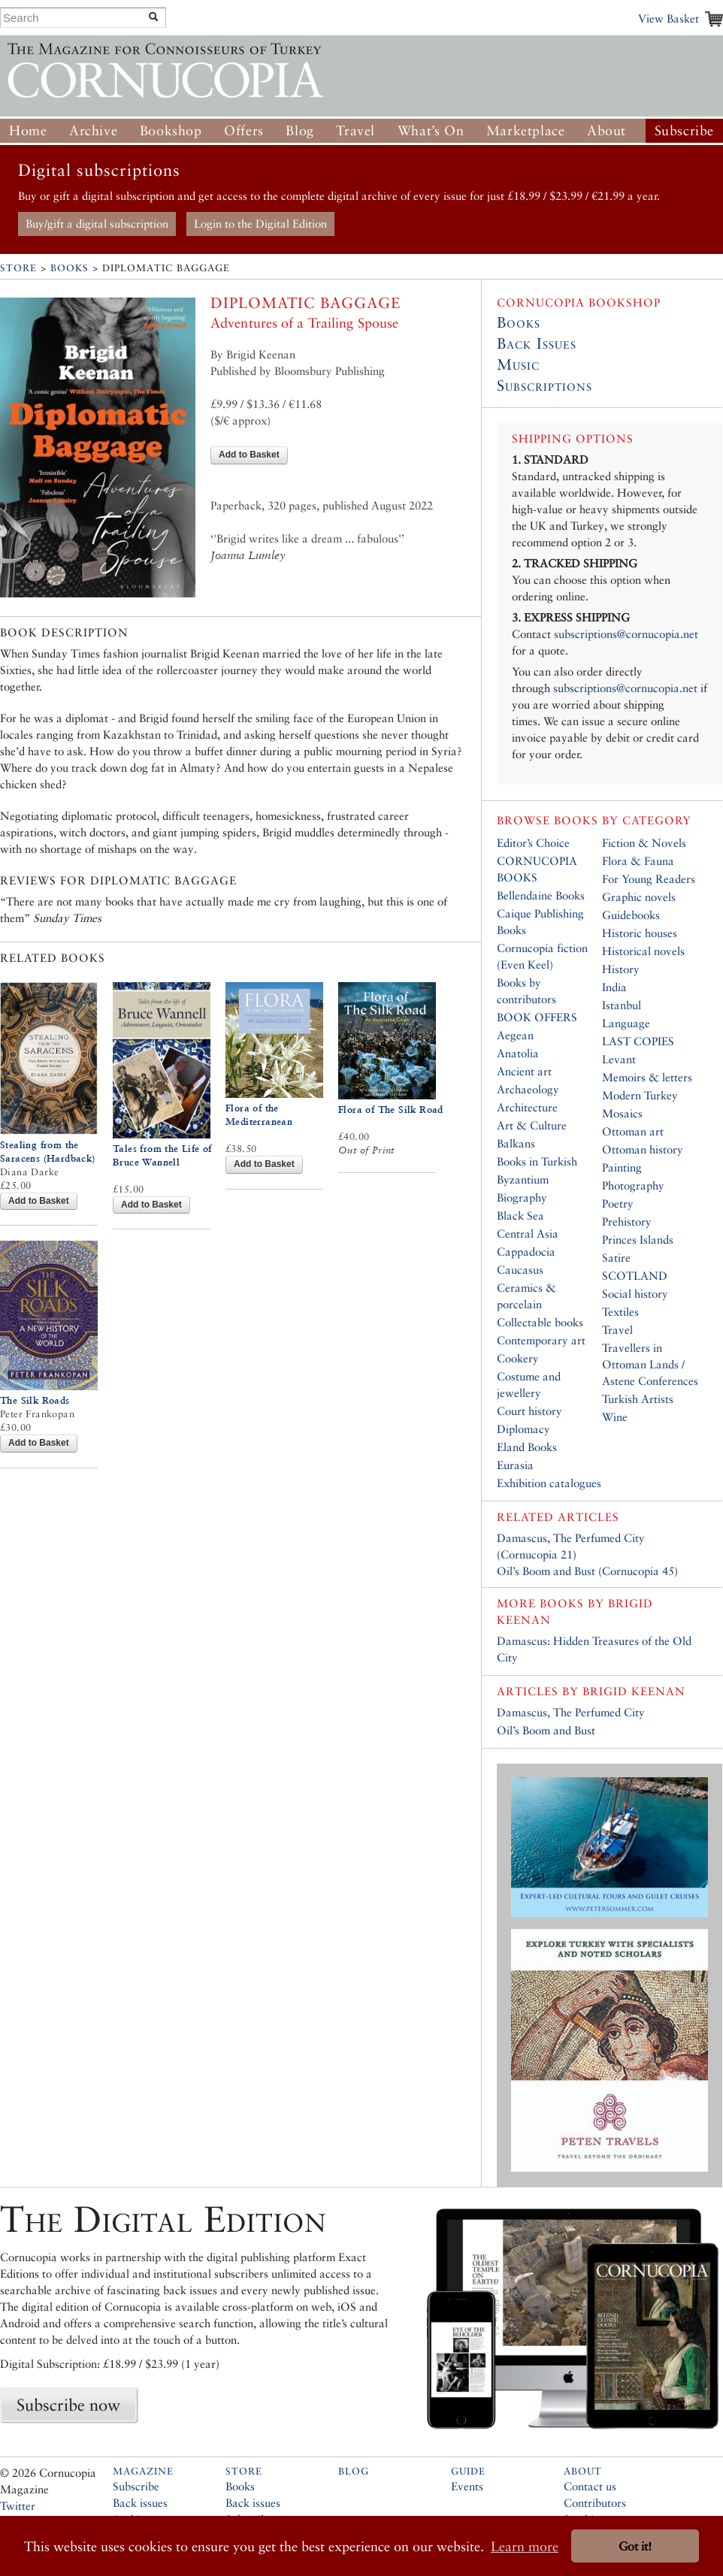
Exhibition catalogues (549, 1483)
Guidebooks (631, 915)
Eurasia (515, 1465)
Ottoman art (633, 1131)
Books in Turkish (537, 1161)
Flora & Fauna (638, 860)
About (606, 130)
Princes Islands (637, 1239)
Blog (299, 130)
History (621, 969)
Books (69, 268)
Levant (619, 1059)
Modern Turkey (640, 1095)
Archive (93, 130)
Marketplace (525, 130)
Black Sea (520, 1215)
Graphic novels (639, 896)
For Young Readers (648, 878)
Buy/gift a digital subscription (97, 223)
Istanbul (621, 1005)
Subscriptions (544, 385)
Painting (622, 1167)
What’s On (431, 130)
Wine (615, 1416)
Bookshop (171, 130)
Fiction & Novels (644, 842)
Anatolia (518, 1053)
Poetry (618, 1203)
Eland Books (527, 1447)
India (614, 987)
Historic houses (639, 933)
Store (18, 268)
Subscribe (684, 130)
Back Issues (536, 343)
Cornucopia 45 (638, 1571)
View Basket (668, 18)
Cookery (518, 1358)
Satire (616, 1257)
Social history (635, 1293)
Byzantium (523, 1179)
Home (28, 130)
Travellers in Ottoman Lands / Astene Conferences (650, 1364)
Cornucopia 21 (537, 1554)
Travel (355, 130)
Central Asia (527, 1233)
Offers (244, 130)
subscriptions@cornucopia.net (626, 633)
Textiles (620, 1311)
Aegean (515, 1035)
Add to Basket (249, 454)
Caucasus (520, 1269)
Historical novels (643, 951)
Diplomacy (523, 1429)
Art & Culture (532, 1125)
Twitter (17, 2505)
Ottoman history (642, 1149)
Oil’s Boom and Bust (546, 1571)
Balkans (516, 1143)
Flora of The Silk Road (390, 1109)
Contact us (590, 2486)
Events (467, 2486)
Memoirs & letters (647, 1077)
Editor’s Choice (533, 842)
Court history (529, 1410)
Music (518, 364)
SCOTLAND (634, 1275)
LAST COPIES (638, 1041)
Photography (633, 1185)
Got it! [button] (635, 2546)
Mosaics (622, 1113)
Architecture (527, 1107)
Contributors (595, 2502)
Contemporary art (541, 1340)
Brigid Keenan (633, 1691)
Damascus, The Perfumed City (571, 1537)
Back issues (140, 2502)
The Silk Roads (35, 1400)
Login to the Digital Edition (260, 223)
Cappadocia (526, 1251)
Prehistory (627, 1221)
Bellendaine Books (541, 895)
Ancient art (524, 1071)
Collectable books (540, 1322)
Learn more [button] (524, 2546)
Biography (522, 1197)
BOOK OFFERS (537, 1017)
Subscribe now (68, 2404)
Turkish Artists (637, 1398)
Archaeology (528, 1089)
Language (626, 1023)
